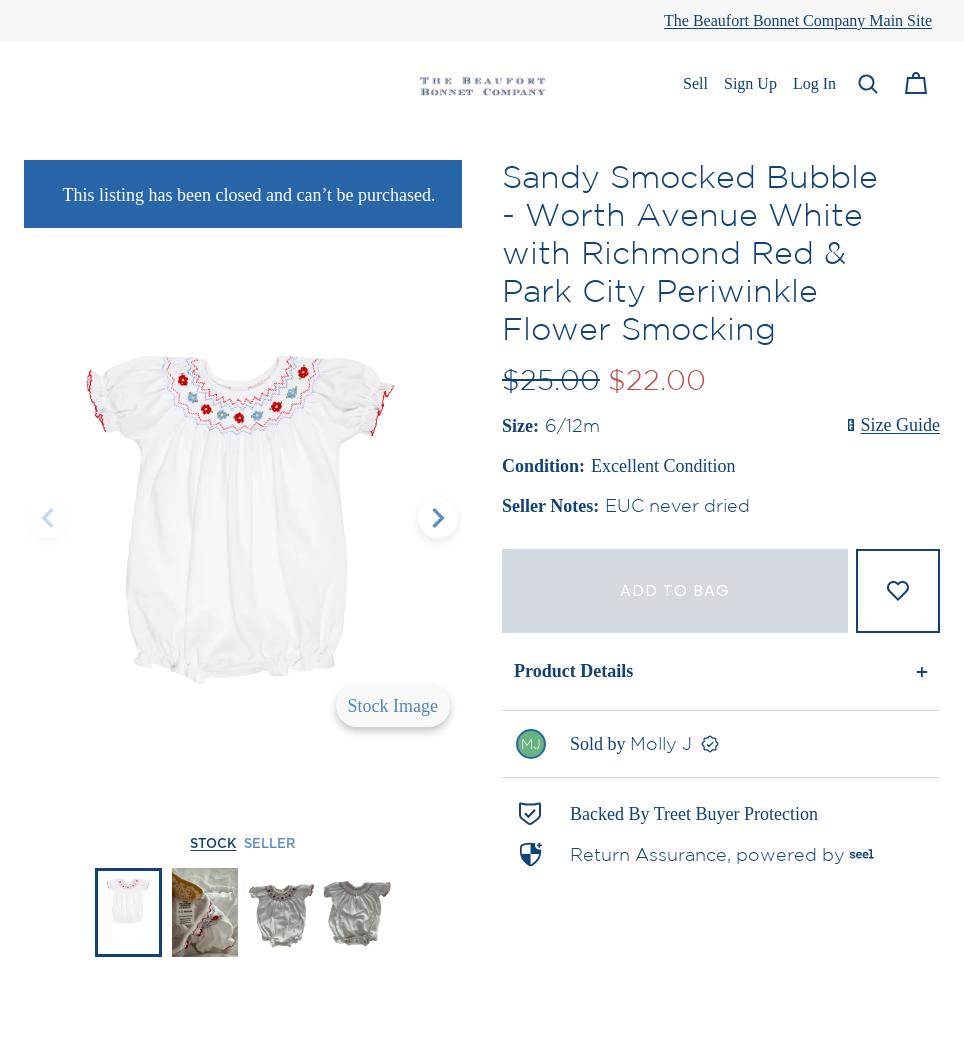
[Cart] (916, 84)
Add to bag (675, 590)
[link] (721, 744)
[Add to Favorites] (898, 591)
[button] (868, 84)
